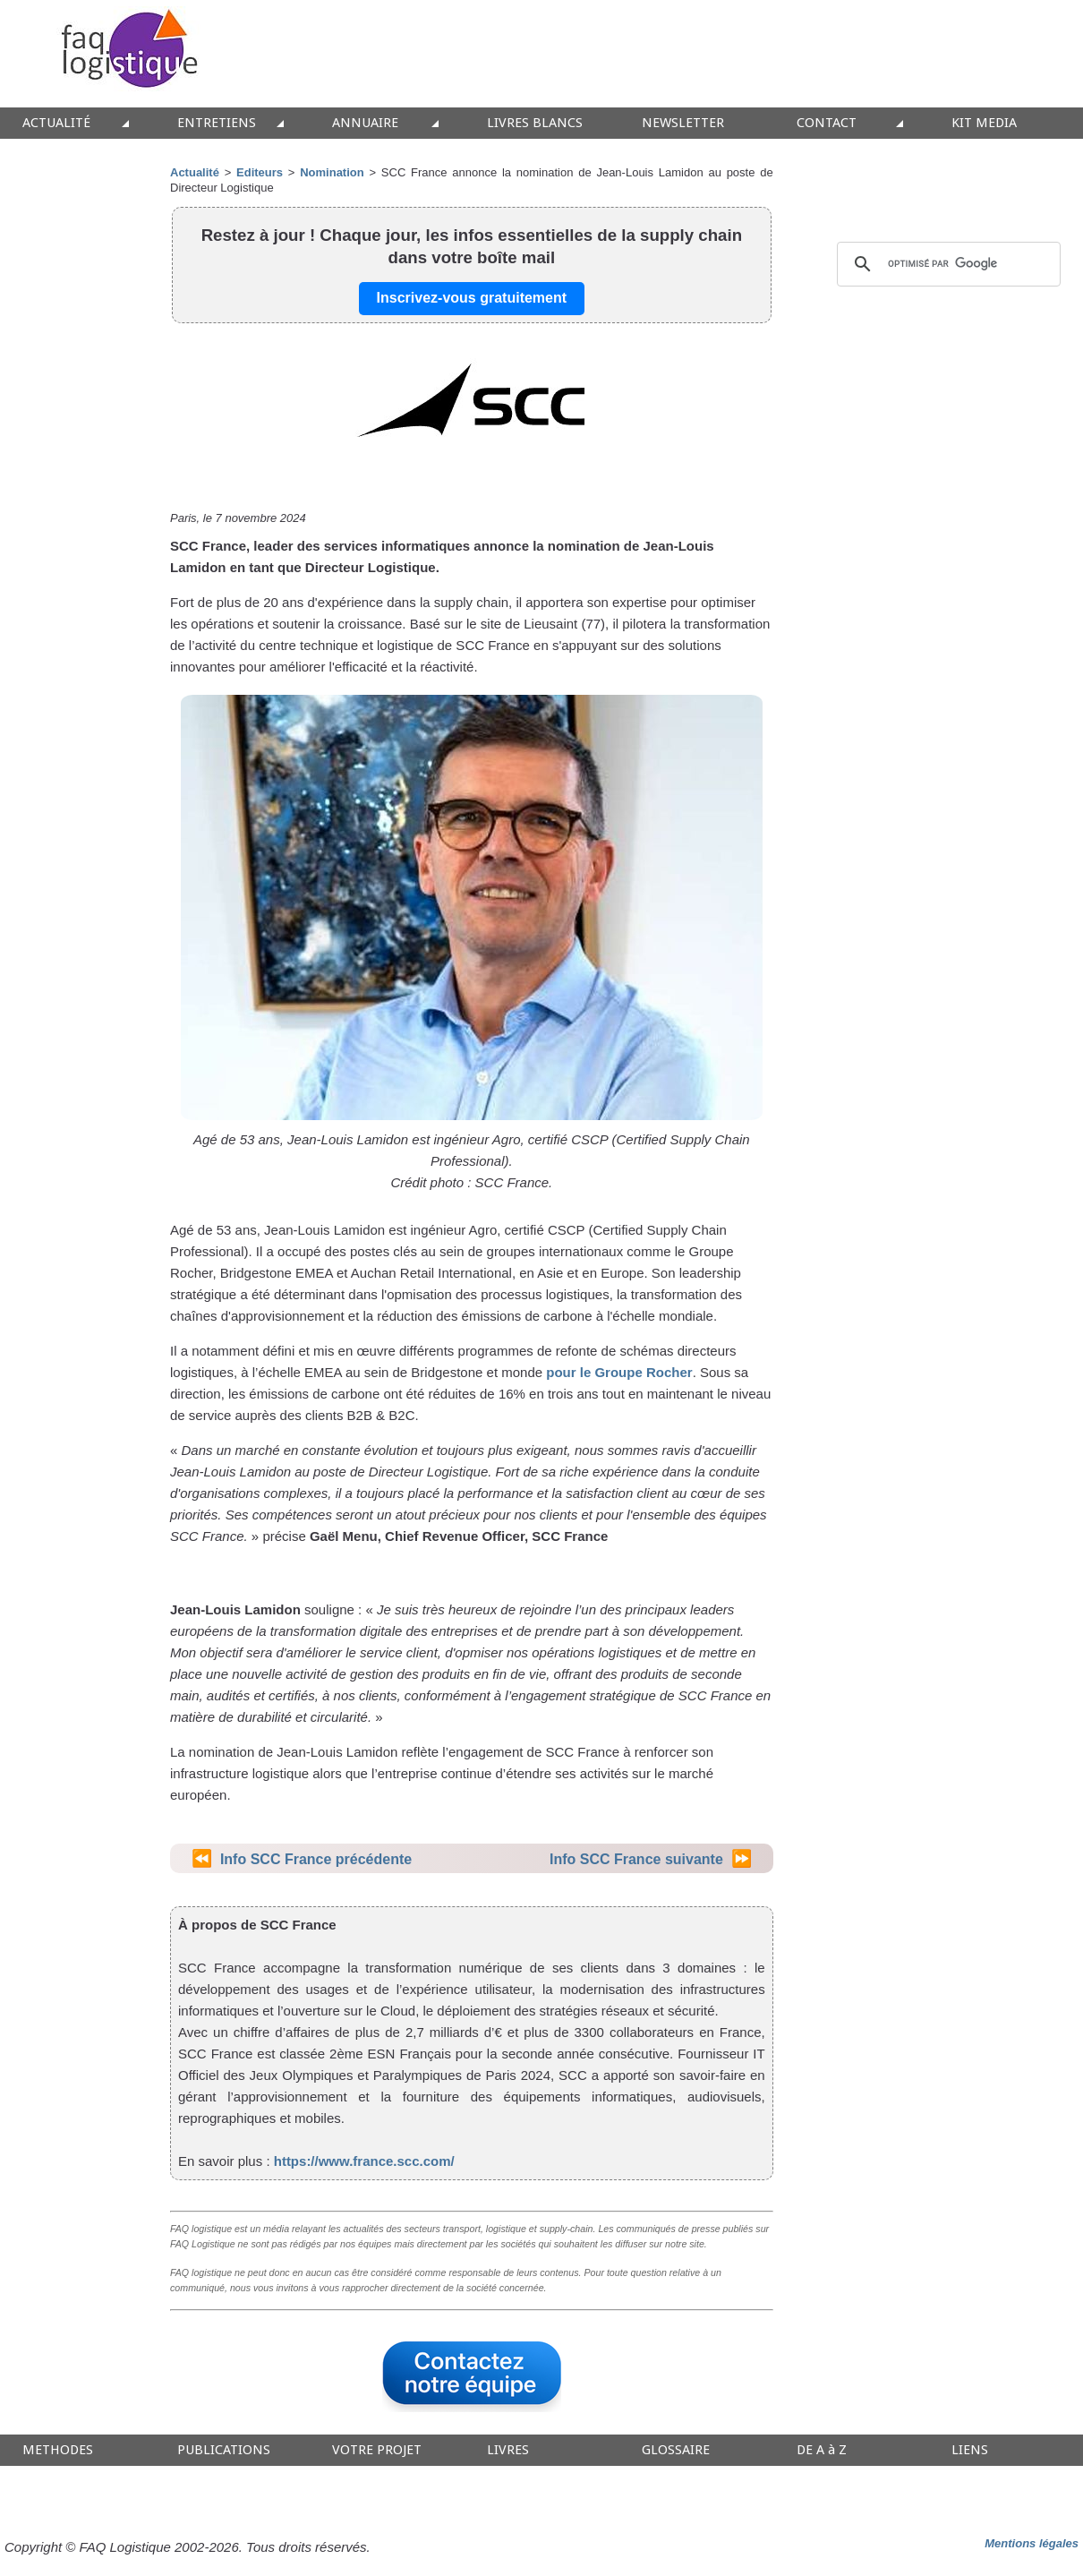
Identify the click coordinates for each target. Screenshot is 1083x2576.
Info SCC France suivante (636, 1859)
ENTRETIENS (216, 123)
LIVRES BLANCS (535, 123)
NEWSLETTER (683, 123)
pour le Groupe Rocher (619, 1372)
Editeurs (259, 172)
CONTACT (827, 123)
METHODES (57, 2450)
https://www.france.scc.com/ (364, 2161)
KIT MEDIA (984, 123)
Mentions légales (1032, 2543)
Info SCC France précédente (316, 1859)
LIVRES (508, 2450)
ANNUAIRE (365, 123)
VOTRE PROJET (377, 2450)
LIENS (969, 2450)
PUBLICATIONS (223, 2450)
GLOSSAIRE (676, 2450)
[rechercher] (946, 264)
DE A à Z (822, 2450)
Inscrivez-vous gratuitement (472, 297)
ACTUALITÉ (56, 123)
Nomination (332, 172)
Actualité (194, 172)
